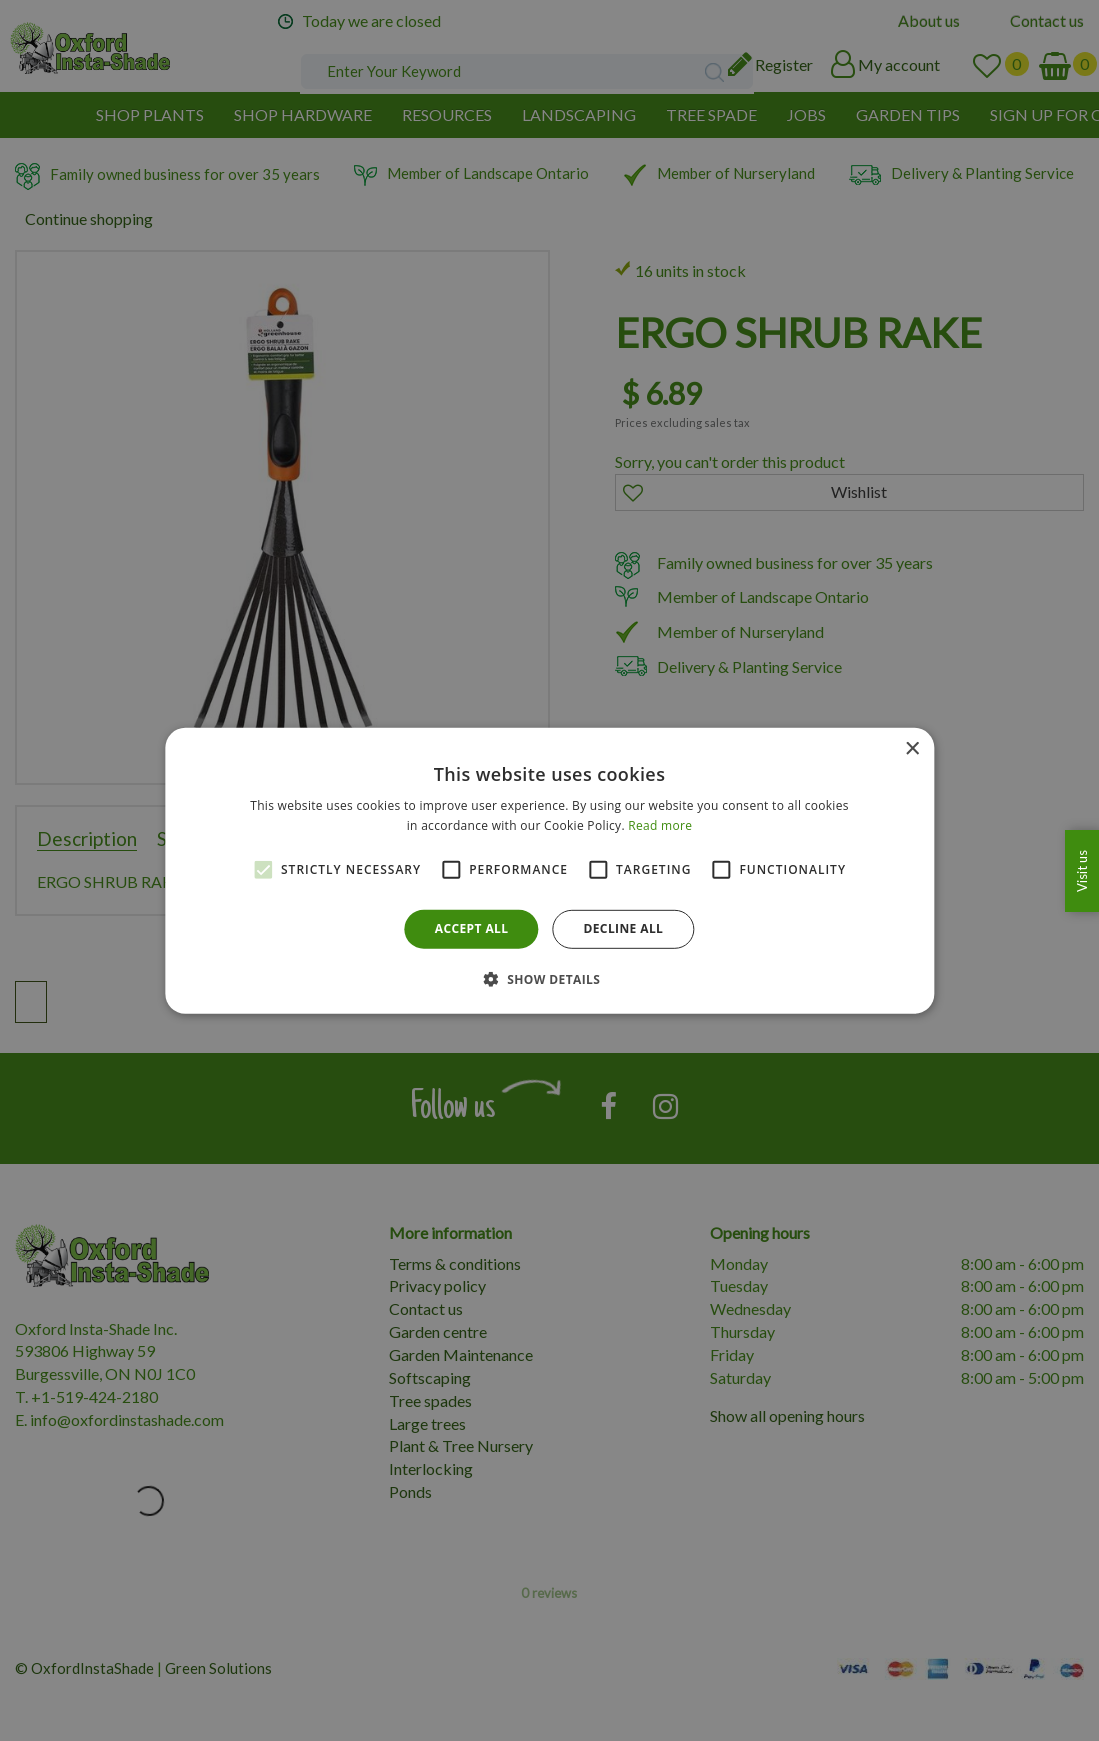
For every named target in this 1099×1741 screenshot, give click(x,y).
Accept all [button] (472, 928)
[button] (550, 979)
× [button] (911, 748)
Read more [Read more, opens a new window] (660, 825)
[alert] (549, 870)
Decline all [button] (623, 928)
